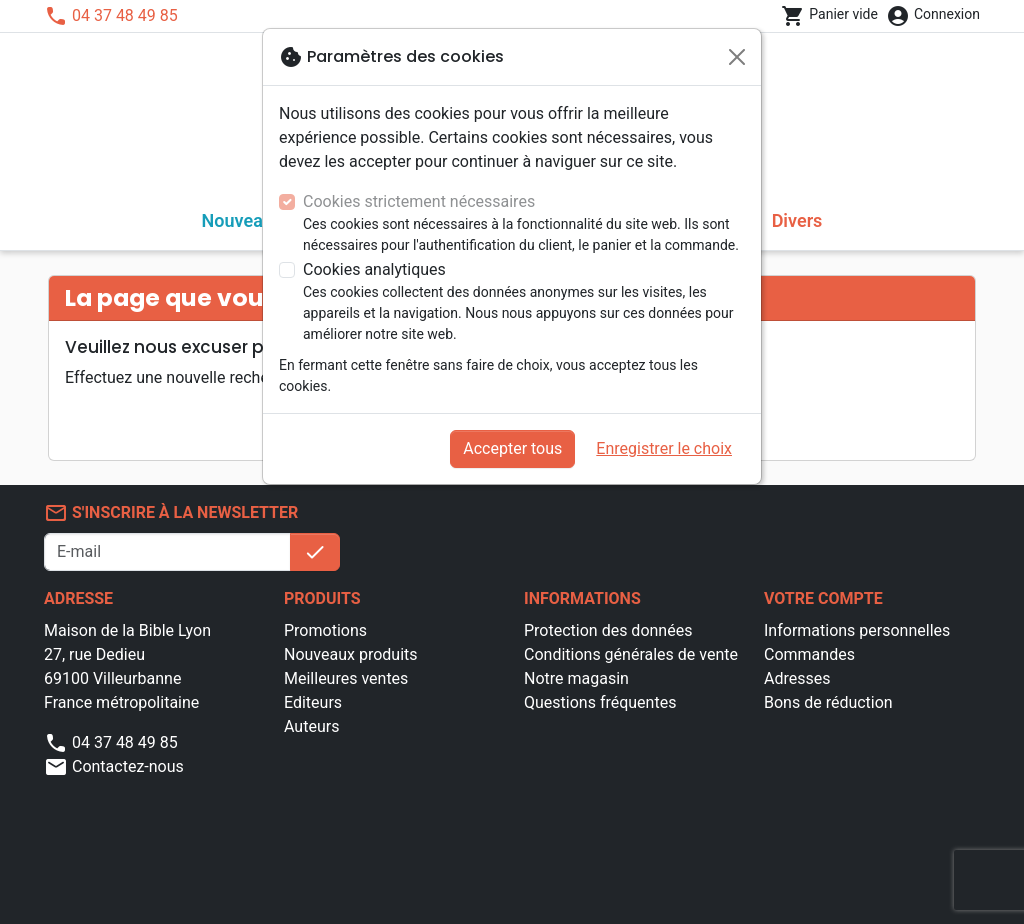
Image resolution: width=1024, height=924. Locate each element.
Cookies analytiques (374, 269)
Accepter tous (512, 448)
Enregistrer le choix (664, 448)
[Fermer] (737, 57)
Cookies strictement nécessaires (419, 201)
